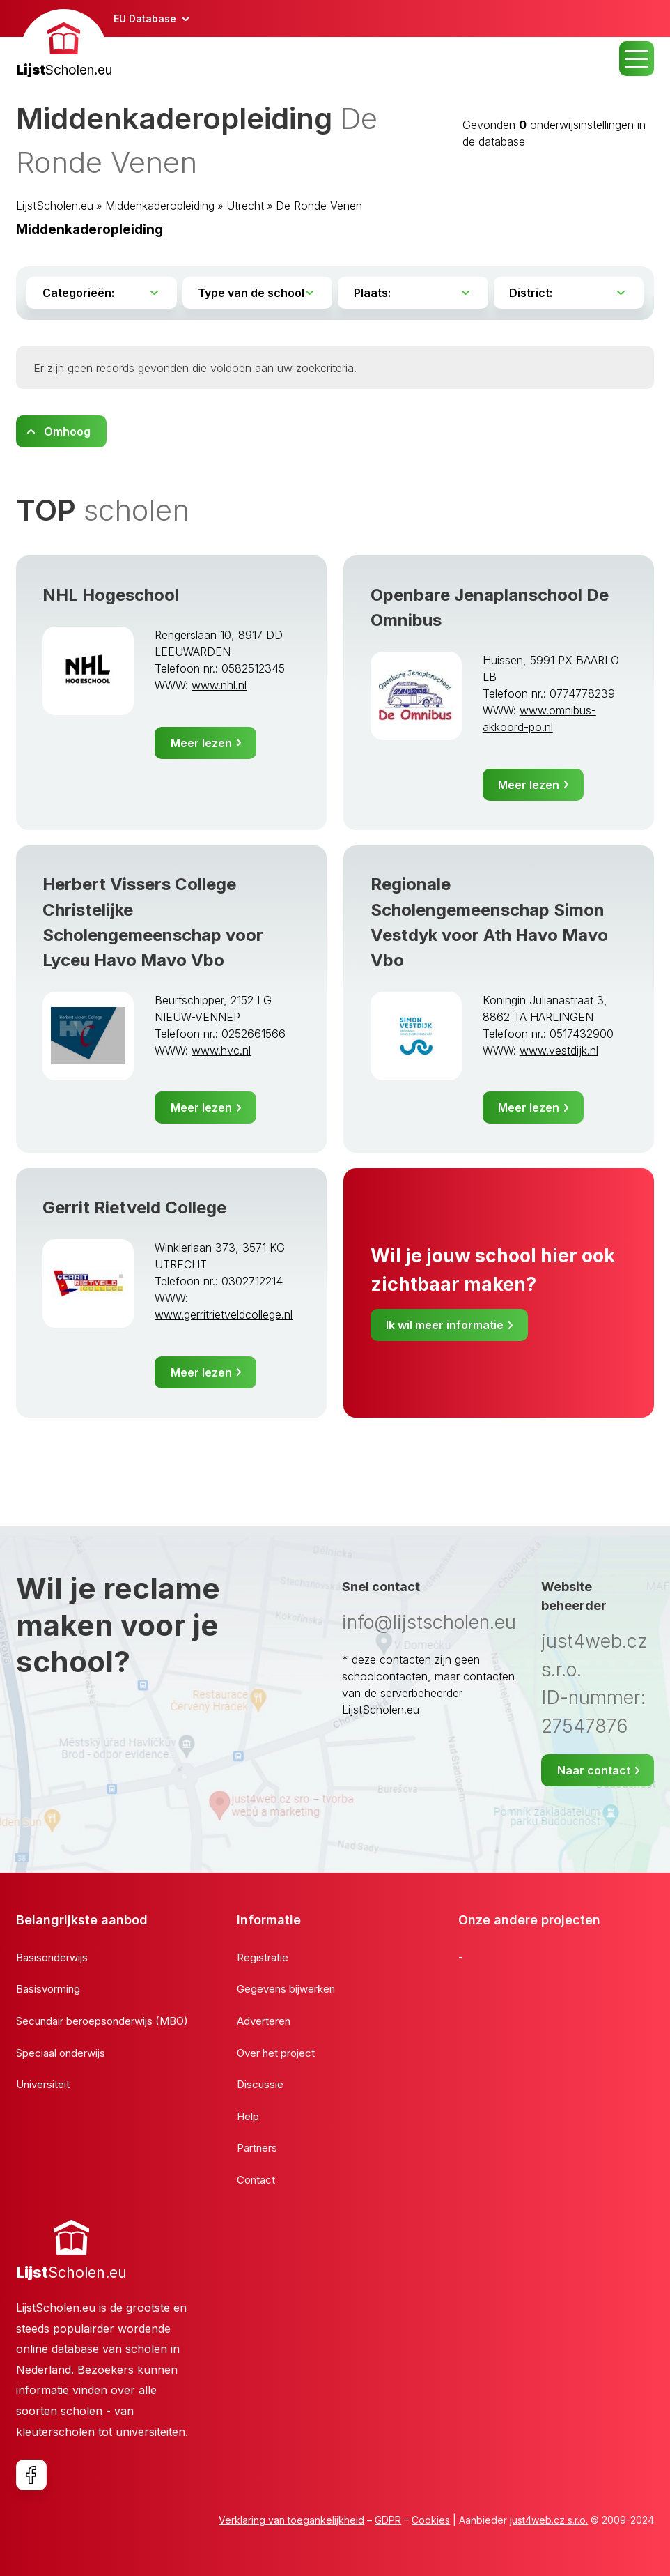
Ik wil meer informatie (445, 1325)
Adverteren (263, 2020)
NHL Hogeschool (110, 595)
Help (248, 2116)
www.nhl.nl (219, 685)
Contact (256, 2179)
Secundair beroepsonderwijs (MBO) (102, 2020)
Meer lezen (201, 743)
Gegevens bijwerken (286, 1988)
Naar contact (593, 1770)
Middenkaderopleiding (160, 206)
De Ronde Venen (319, 206)
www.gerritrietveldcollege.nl (224, 1314)
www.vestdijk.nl (559, 1050)
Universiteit (43, 2084)
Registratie (262, 1957)
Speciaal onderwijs (60, 2053)
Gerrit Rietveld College (134, 1207)
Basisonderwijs (52, 1957)
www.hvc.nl (221, 1050)
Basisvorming (48, 1988)
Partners (257, 2147)
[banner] (64, 45)
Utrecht (245, 206)
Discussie (260, 2084)
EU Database (145, 18)
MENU (636, 58)
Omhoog (67, 431)
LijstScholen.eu (54, 206)
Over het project (276, 2053)
